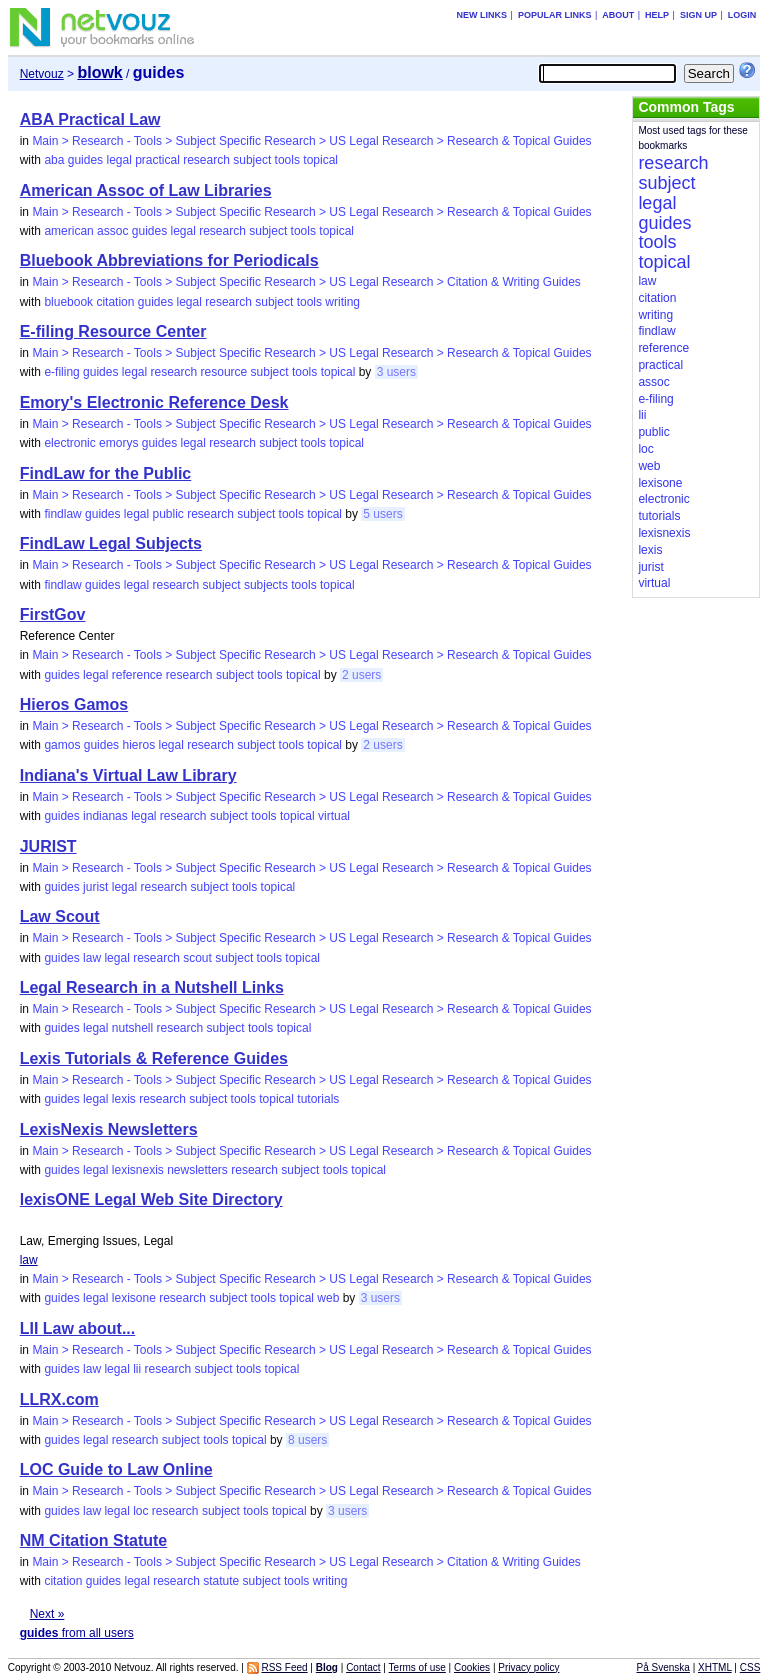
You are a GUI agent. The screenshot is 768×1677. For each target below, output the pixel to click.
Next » (47, 1614)
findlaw (62, 514)
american (68, 231)
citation (115, 302)
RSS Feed (284, 1667)
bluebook (68, 302)
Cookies (472, 1667)
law (92, 958)
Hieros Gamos (74, 704)
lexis (124, 1099)
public (168, 514)
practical (157, 160)
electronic (69, 443)
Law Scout (60, 916)
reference (137, 675)
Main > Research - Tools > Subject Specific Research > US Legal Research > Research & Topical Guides (311, 141)
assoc (112, 231)
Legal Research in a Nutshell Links (152, 987)
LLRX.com (59, 1399)
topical (320, 160)
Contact (363, 1667)
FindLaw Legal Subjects (111, 543)
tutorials (318, 1099)
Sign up (698, 15)
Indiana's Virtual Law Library (128, 775)
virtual (334, 816)
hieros (138, 745)
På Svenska (663, 1667)
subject (252, 160)
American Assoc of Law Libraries (146, 190)
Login (742, 15)
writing (342, 302)
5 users (382, 514)
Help (657, 15)
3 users (396, 372)
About (618, 15)
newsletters (197, 1170)
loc (140, 1511)
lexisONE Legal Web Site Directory (151, 1199)
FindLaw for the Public (106, 473)
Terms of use (417, 1667)
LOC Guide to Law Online (116, 1469)
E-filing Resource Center (113, 331)
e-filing (61, 372)
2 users (361, 675)
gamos (62, 745)
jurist (95, 887)
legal (118, 160)
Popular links (555, 15)
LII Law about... (78, 1328)
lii (137, 1369)
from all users (77, 1633)
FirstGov (53, 614)
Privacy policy (528, 1667)
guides (85, 160)
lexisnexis (138, 1170)
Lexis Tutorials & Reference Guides (154, 1058)
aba (54, 160)
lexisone (134, 1298)
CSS (750, 1667)
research (206, 160)
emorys (118, 443)
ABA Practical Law (90, 119)
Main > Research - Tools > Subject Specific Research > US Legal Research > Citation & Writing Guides (306, 282)
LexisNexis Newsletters (109, 1129)
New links (482, 15)
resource (224, 372)
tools (287, 160)
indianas (105, 816)
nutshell (132, 1028)
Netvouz (42, 74)
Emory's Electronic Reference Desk (154, 402)
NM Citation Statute (94, 1540)
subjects (266, 585)
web (328, 1298)
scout (197, 958)
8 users (307, 1440)
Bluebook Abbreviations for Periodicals (169, 260)
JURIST (48, 846)
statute (221, 1581)
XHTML (715, 1667)
